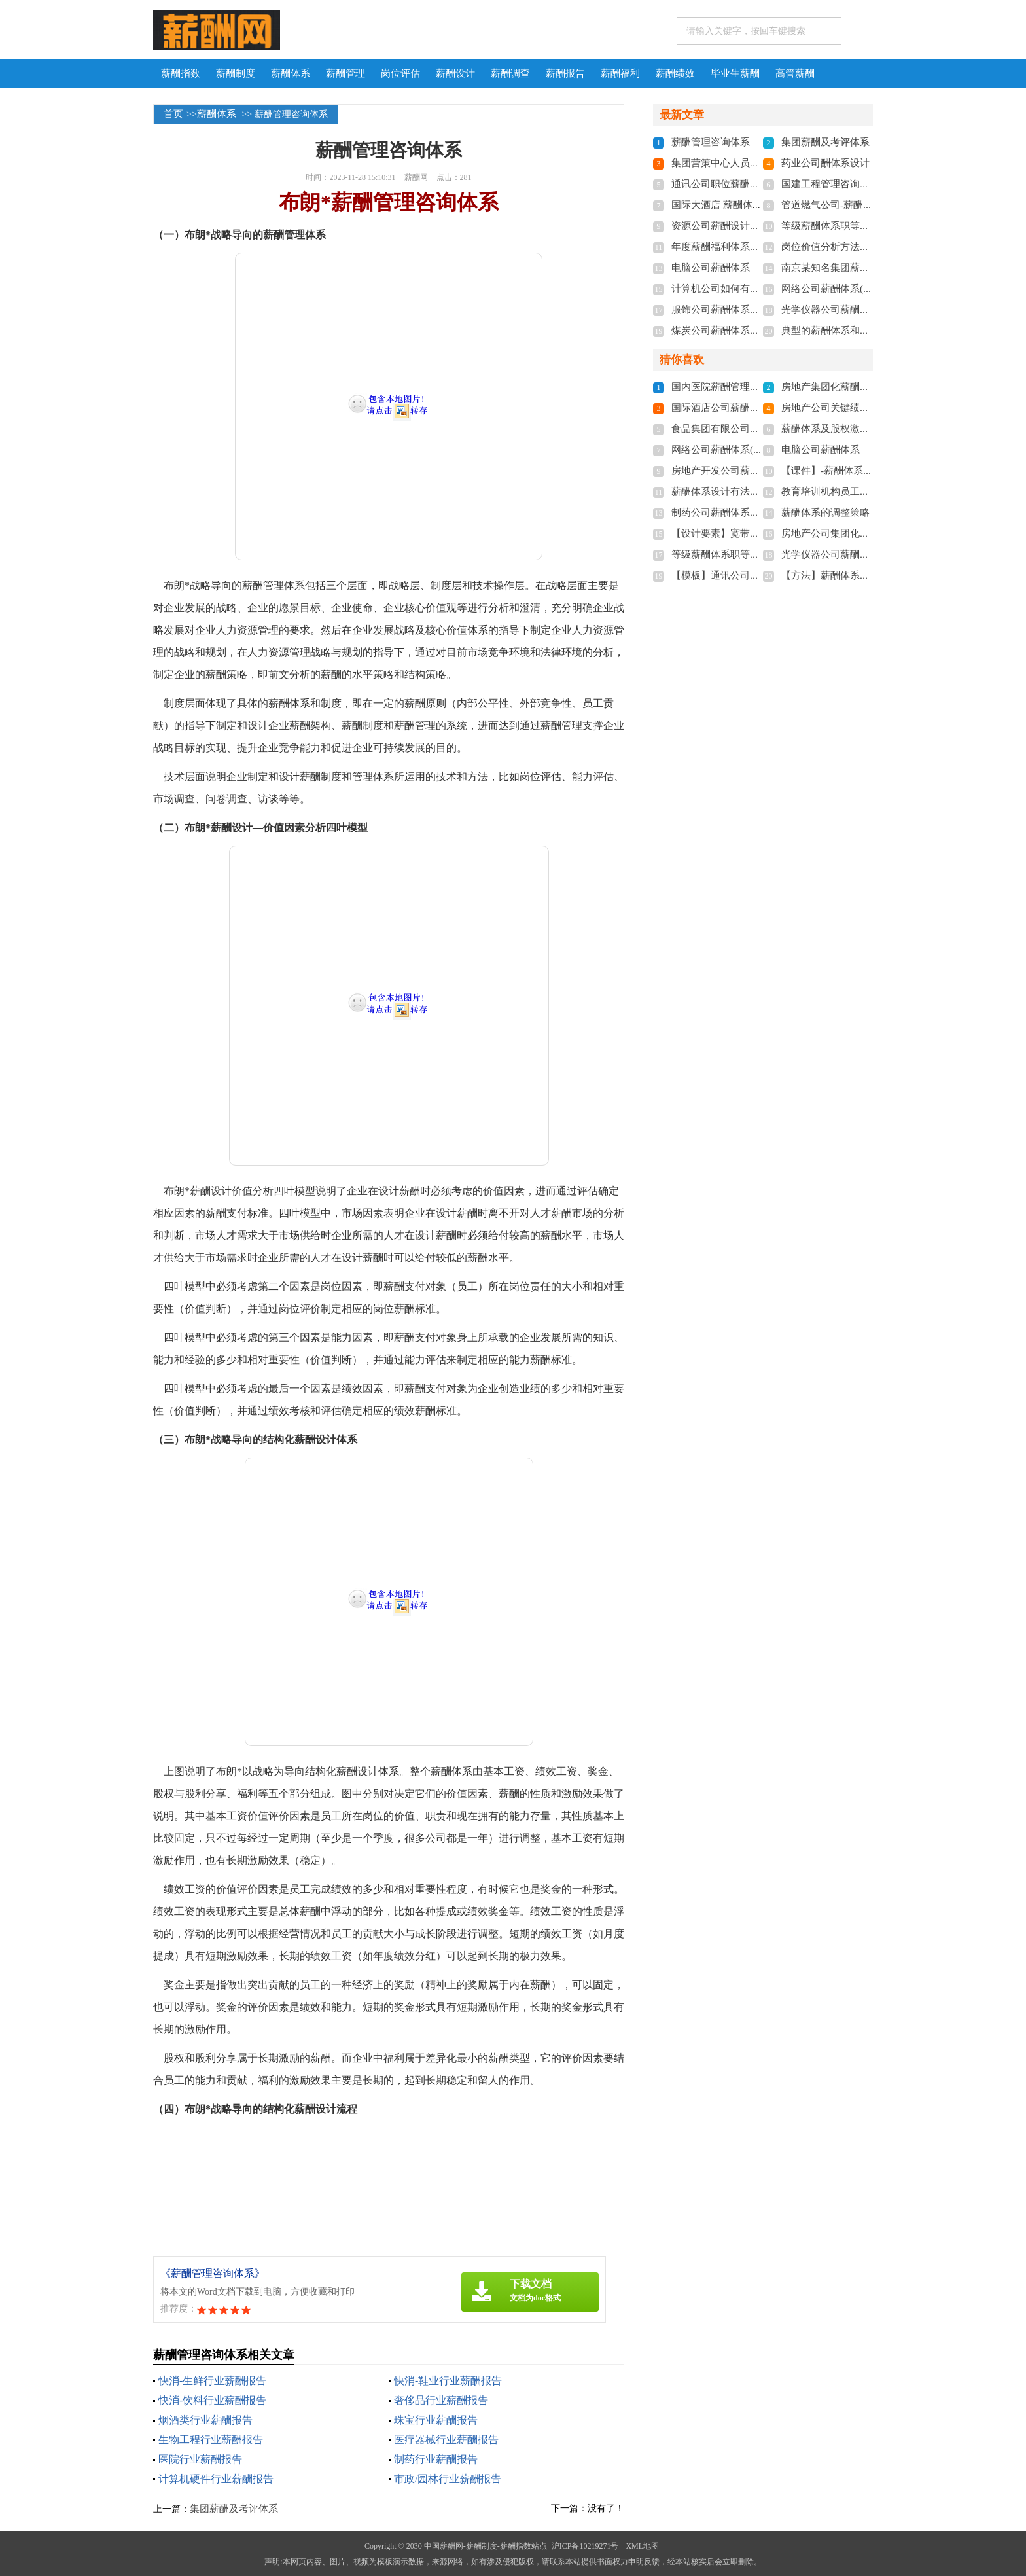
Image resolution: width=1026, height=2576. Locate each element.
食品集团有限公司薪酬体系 (730, 428)
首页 (173, 114)
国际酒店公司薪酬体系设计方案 (740, 407)
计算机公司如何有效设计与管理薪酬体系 (759, 288)
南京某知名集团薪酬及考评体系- (851, 267)
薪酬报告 (565, 73)
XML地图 (642, 2545)
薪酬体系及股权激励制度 (835, 428)
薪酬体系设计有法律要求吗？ (735, 491)
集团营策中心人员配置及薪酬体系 (745, 163)
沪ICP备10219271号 (585, 2545)
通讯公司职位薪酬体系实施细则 (740, 184)
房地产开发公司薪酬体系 (725, 470)
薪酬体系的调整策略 (825, 512)
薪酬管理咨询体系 (710, 142)
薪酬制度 (235, 73)
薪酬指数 (180, 73)
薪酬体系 (290, 73)
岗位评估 (400, 73)
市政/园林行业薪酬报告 (447, 2478)
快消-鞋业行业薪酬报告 (448, 2380)
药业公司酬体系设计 (825, 163)
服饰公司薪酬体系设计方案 (730, 309)
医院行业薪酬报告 (200, 2459)
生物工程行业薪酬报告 (210, 2439)
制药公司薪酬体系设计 (720, 512)
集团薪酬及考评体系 (234, 2508)
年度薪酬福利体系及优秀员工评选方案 (754, 246)
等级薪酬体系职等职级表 (835, 226)
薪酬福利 (620, 73)
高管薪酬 (795, 73)
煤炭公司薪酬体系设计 (720, 330)
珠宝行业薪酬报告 (436, 2419)
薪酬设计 (455, 73)
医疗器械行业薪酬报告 (446, 2439)
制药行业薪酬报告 (436, 2459)
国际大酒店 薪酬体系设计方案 (736, 205)
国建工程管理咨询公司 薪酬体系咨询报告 (871, 184)
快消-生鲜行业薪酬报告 (212, 2380)
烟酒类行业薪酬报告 (205, 2419)
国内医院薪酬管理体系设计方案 (740, 387)
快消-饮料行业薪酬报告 (212, 2400)
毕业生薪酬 (735, 73)
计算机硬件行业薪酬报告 (216, 2478)
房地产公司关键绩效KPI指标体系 (853, 407)
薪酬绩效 (675, 73)
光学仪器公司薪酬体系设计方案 (850, 309)
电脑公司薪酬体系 (710, 267)
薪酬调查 (510, 73)
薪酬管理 (345, 73)
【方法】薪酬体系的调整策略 (845, 575)
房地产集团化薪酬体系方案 (840, 387)
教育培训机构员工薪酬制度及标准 (855, 491)
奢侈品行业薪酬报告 (441, 2400)
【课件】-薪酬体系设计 (832, 470)
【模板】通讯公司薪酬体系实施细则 (749, 575)
